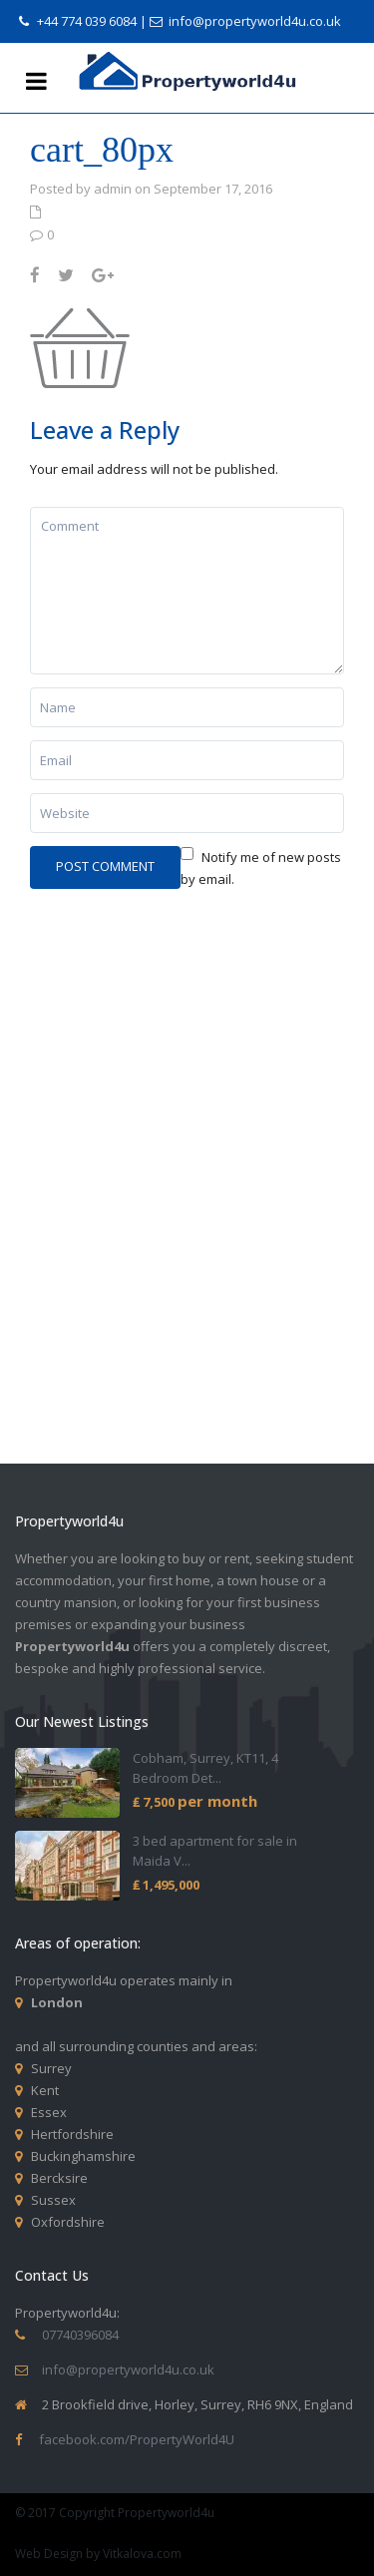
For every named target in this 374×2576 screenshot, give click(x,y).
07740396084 (80, 2335)
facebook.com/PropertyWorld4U (136, 2439)
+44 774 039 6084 (87, 21)
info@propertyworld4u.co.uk (255, 21)
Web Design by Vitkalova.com (98, 2553)
